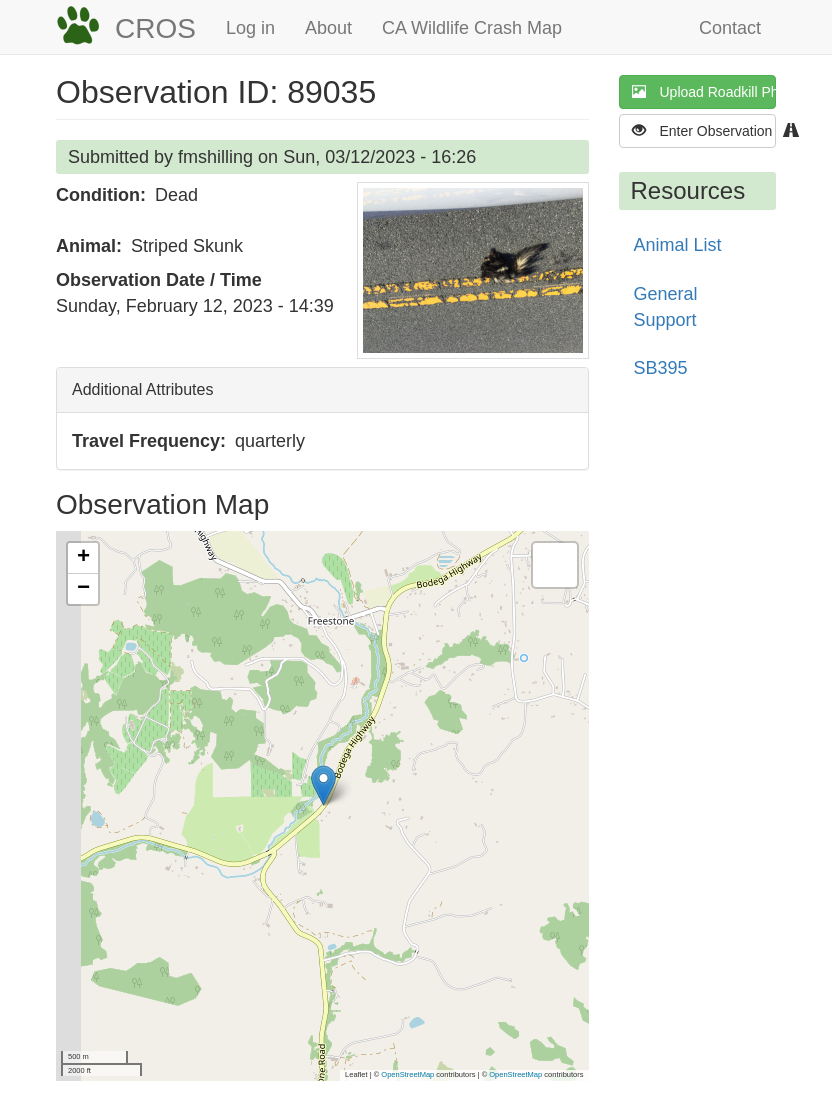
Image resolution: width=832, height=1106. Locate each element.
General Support (666, 307)
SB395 (661, 368)
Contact (730, 28)
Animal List (678, 245)
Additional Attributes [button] (142, 389)
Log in (250, 28)
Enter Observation (704, 130)
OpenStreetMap (407, 1074)
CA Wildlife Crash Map (472, 28)
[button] (473, 270)
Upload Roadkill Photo (704, 91)
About (328, 28)
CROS (155, 28)
